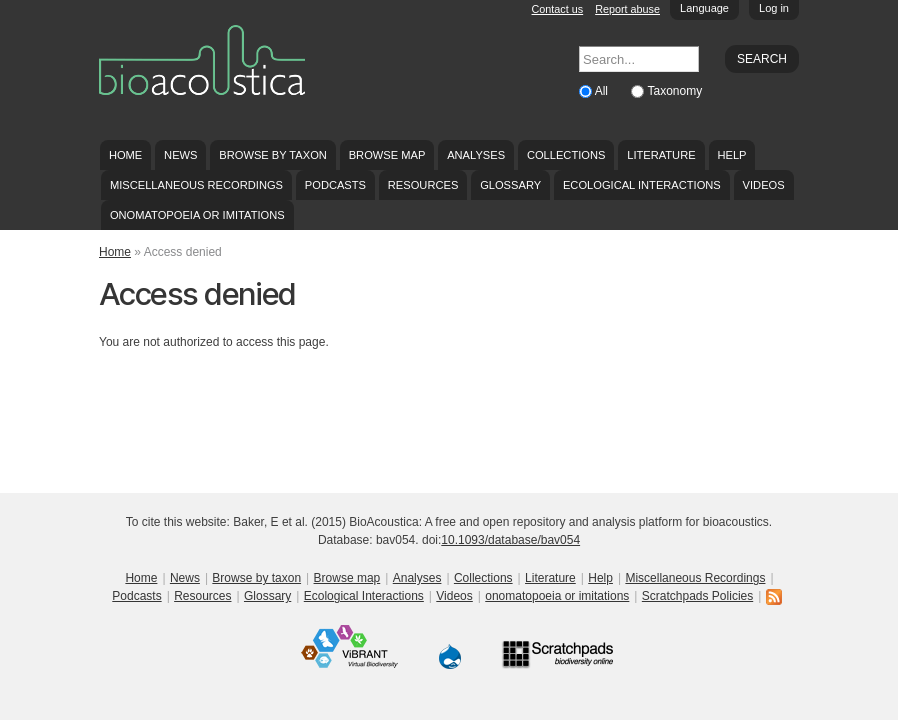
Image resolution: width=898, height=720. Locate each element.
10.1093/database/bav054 (510, 540)
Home (125, 155)
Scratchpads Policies (697, 596)
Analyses (476, 155)
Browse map (387, 155)
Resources (423, 185)
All (603, 91)
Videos (764, 185)
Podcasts (335, 185)
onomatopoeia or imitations (197, 215)
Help (731, 155)
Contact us (558, 9)
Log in (774, 8)
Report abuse (627, 9)
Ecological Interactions (642, 185)
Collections (566, 155)
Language (704, 8)
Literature (661, 155)
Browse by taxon (273, 155)
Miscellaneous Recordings (196, 185)
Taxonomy (674, 91)
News (180, 155)
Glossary (510, 185)
